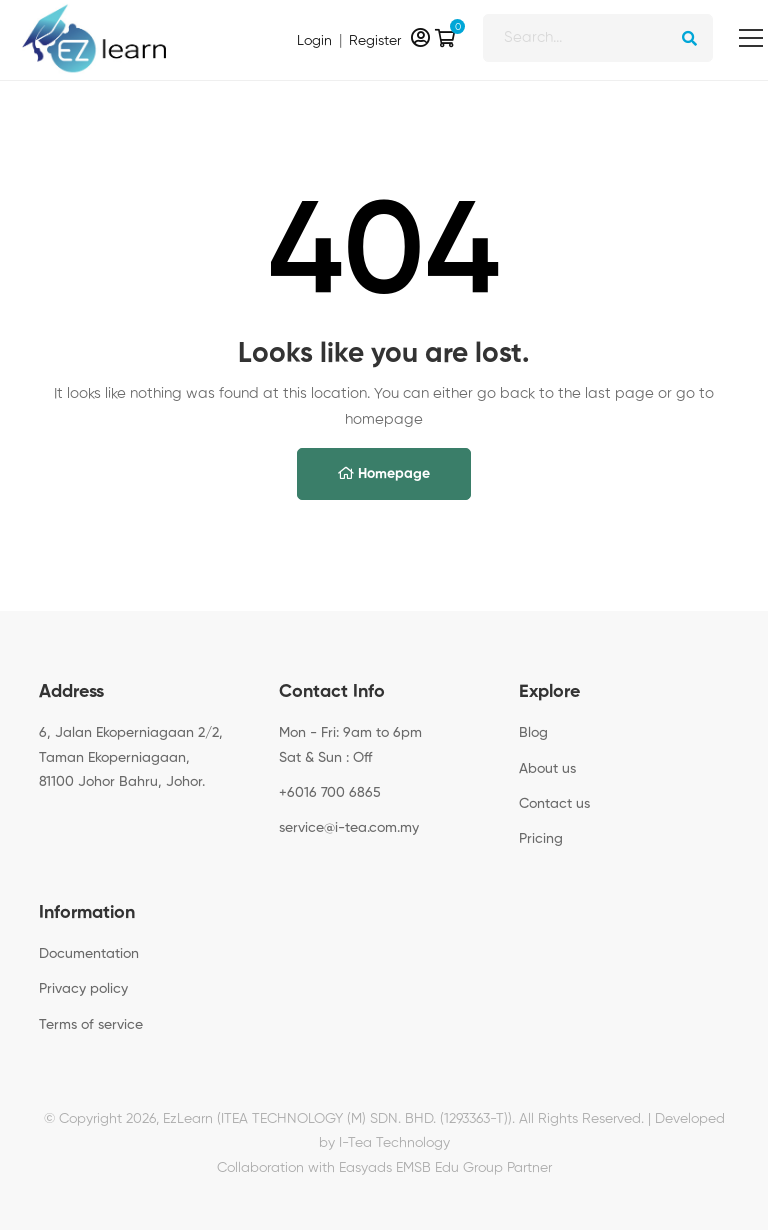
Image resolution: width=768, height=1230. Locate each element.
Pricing (541, 839)
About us (547, 769)
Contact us (554, 804)
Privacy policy (83, 989)
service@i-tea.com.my (349, 828)
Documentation (89, 954)
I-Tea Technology (394, 1144)
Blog (533, 733)
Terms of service (91, 1025)
